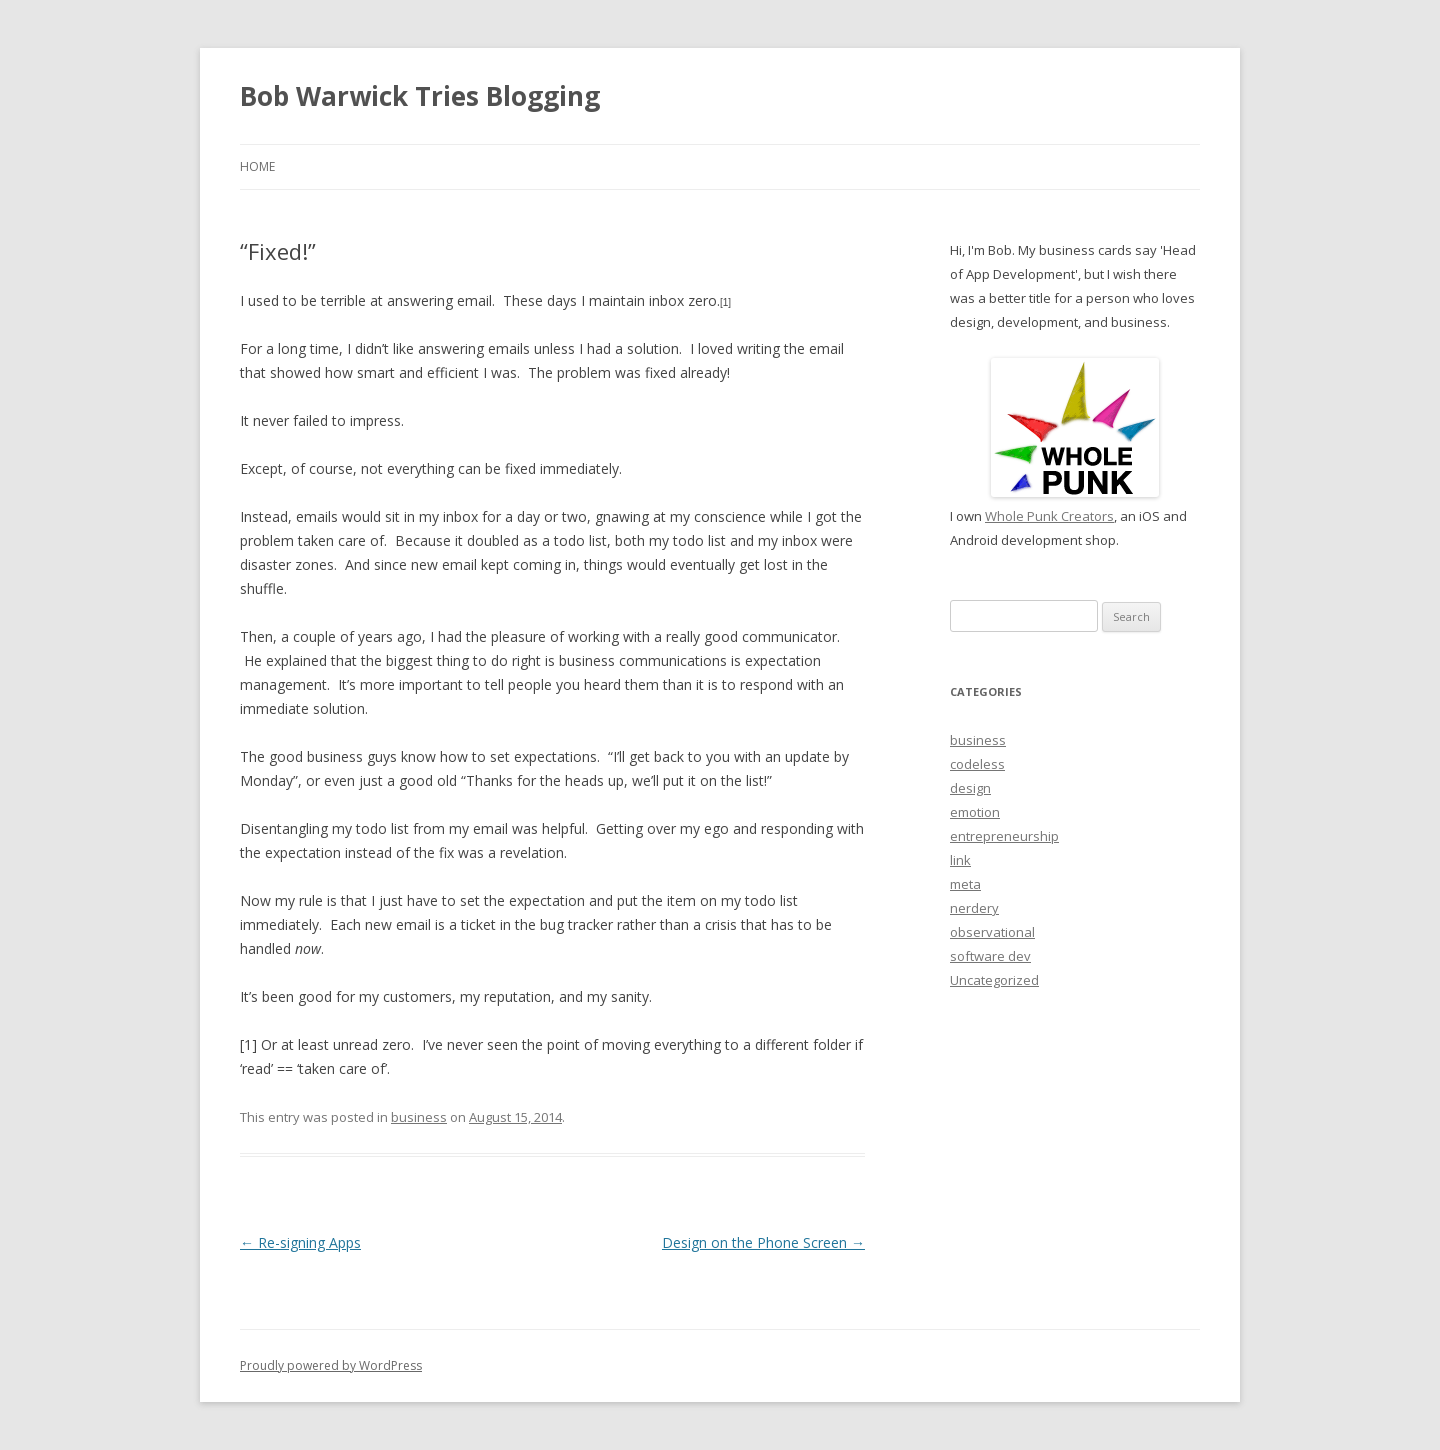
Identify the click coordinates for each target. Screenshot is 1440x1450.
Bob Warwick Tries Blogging (420, 96)
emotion (975, 812)
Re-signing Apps (300, 1242)
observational (992, 932)
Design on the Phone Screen (763, 1242)
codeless (977, 764)
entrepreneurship (1004, 836)
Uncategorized (994, 980)
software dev (990, 956)
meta (965, 884)
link (960, 860)
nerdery (974, 908)
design (970, 788)
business (419, 1117)
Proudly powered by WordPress (331, 1365)
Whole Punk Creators (1049, 516)
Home (257, 166)
